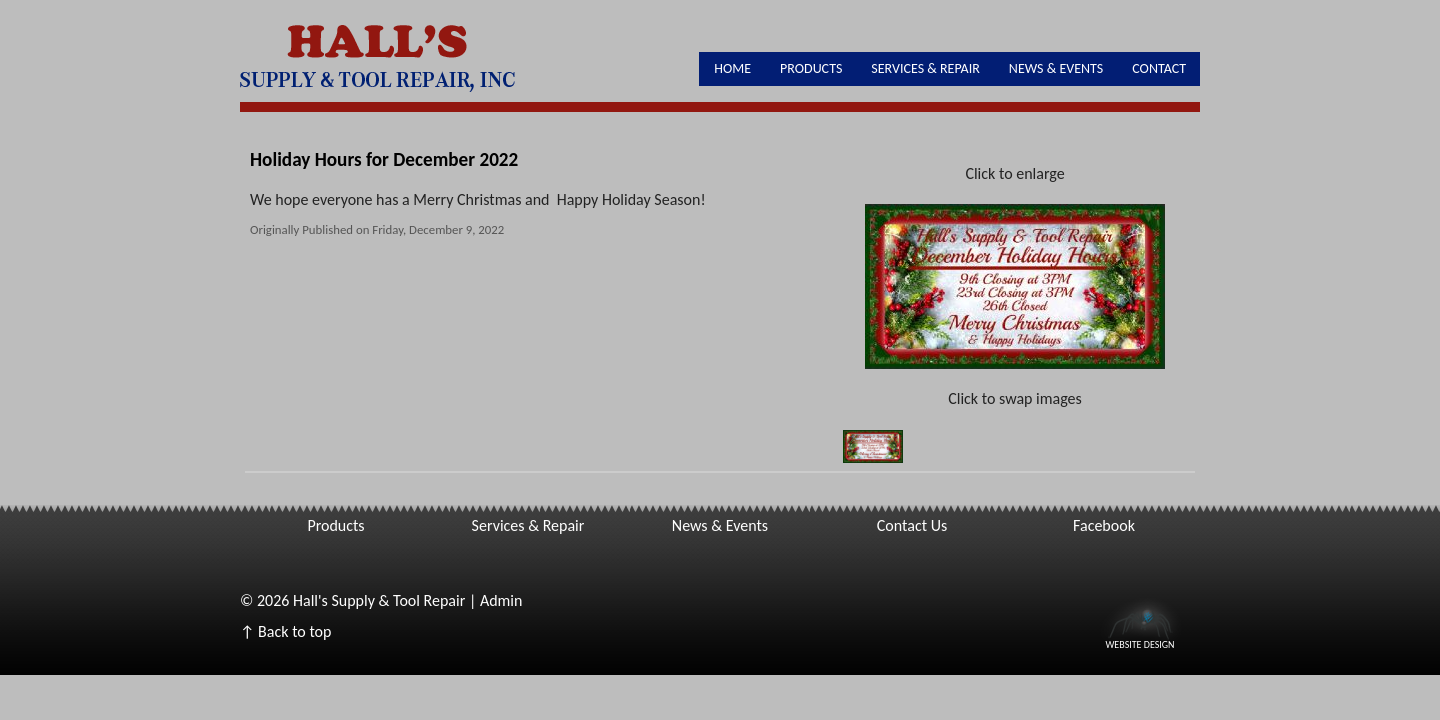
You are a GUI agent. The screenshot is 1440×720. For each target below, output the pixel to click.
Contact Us (912, 525)
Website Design (1139, 643)
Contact (1159, 68)
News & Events (1056, 68)
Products (811, 68)
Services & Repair (925, 68)
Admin (501, 600)
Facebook (1104, 525)
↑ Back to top (285, 631)
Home (732, 68)
